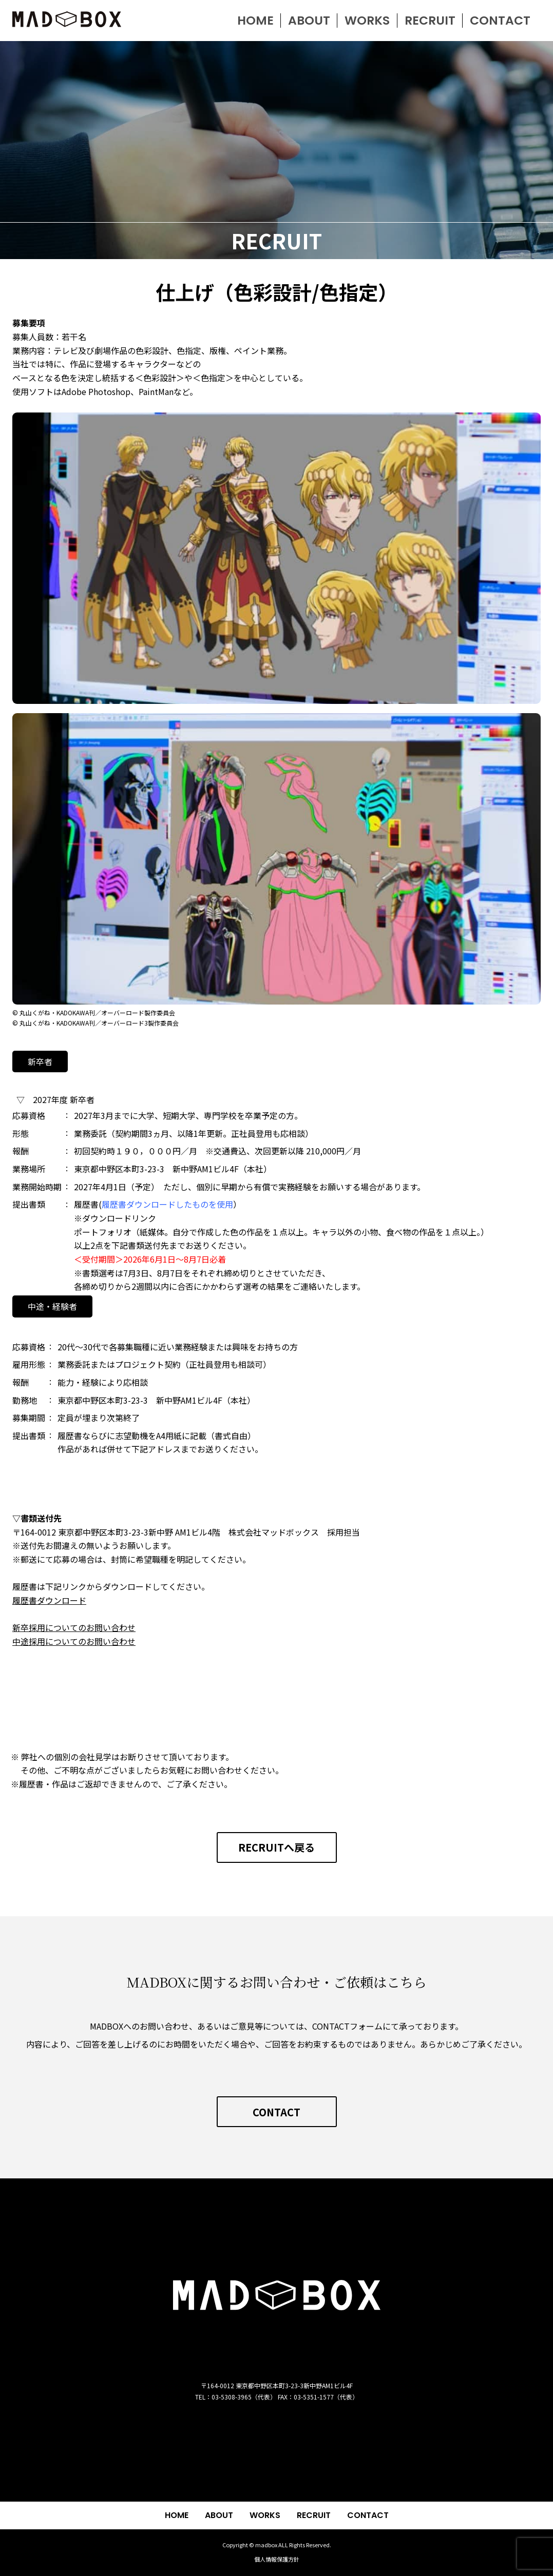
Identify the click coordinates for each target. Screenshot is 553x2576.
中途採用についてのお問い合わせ (74, 1641)
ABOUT (219, 2515)
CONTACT (368, 2515)
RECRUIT (314, 2515)
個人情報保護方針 (276, 2559)
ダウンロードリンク (119, 1218)
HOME (176, 2515)
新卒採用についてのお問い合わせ (74, 1627)
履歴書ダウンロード (49, 1600)
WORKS (265, 2515)
